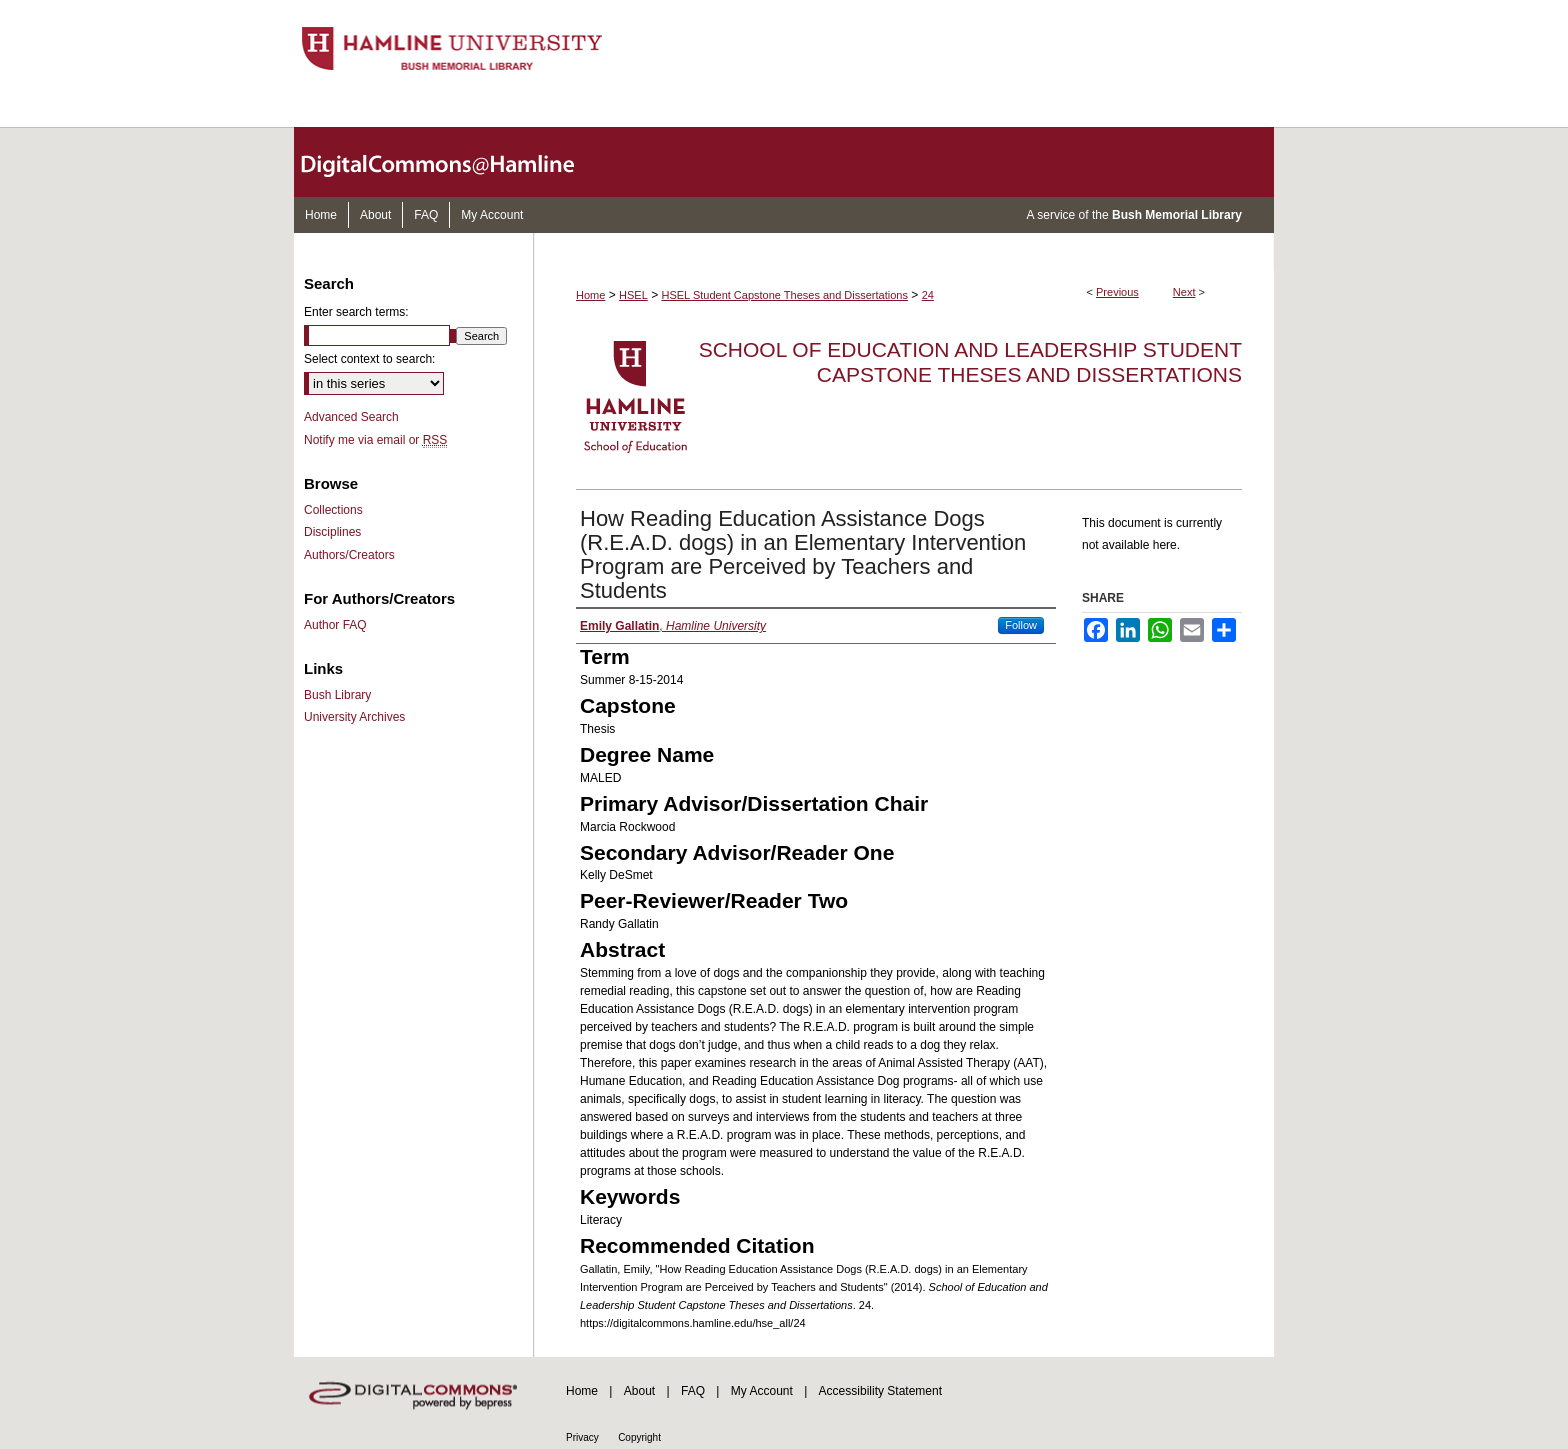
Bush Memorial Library (1177, 215)
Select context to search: (369, 359)
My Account (762, 1391)
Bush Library (337, 695)
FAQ (693, 1391)
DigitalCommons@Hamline (454, 162)
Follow (1021, 625)
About (639, 1391)
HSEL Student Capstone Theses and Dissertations (785, 295)
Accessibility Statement (880, 1391)
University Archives (354, 717)
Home (590, 295)
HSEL (633, 295)
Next (1184, 292)
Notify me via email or (375, 440)
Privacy (582, 1437)
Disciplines (332, 532)
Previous (1117, 292)
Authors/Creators (349, 555)
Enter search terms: (356, 312)
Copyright (639, 1437)
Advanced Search (351, 417)
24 (928, 295)
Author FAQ (335, 625)
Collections (333, 510)
